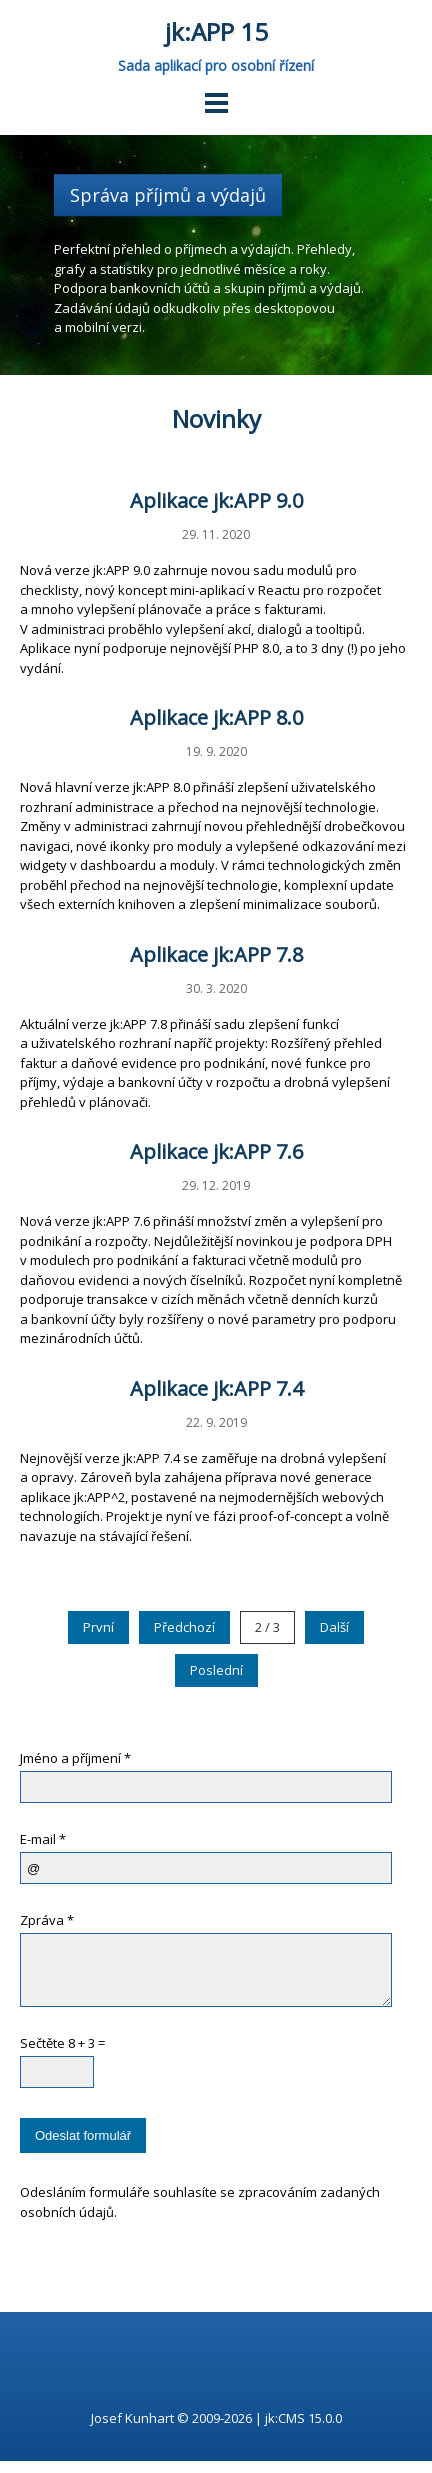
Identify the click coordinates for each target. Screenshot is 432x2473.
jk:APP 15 (216, 31)
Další (334, 1627)
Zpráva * (47, 1920)
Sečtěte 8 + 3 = (62, 2055)
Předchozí (184, 1627)
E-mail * (43, 1839)
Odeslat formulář (83, 2147)
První (98, 1627)
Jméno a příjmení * (75, 1758)
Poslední (216, 1670)
